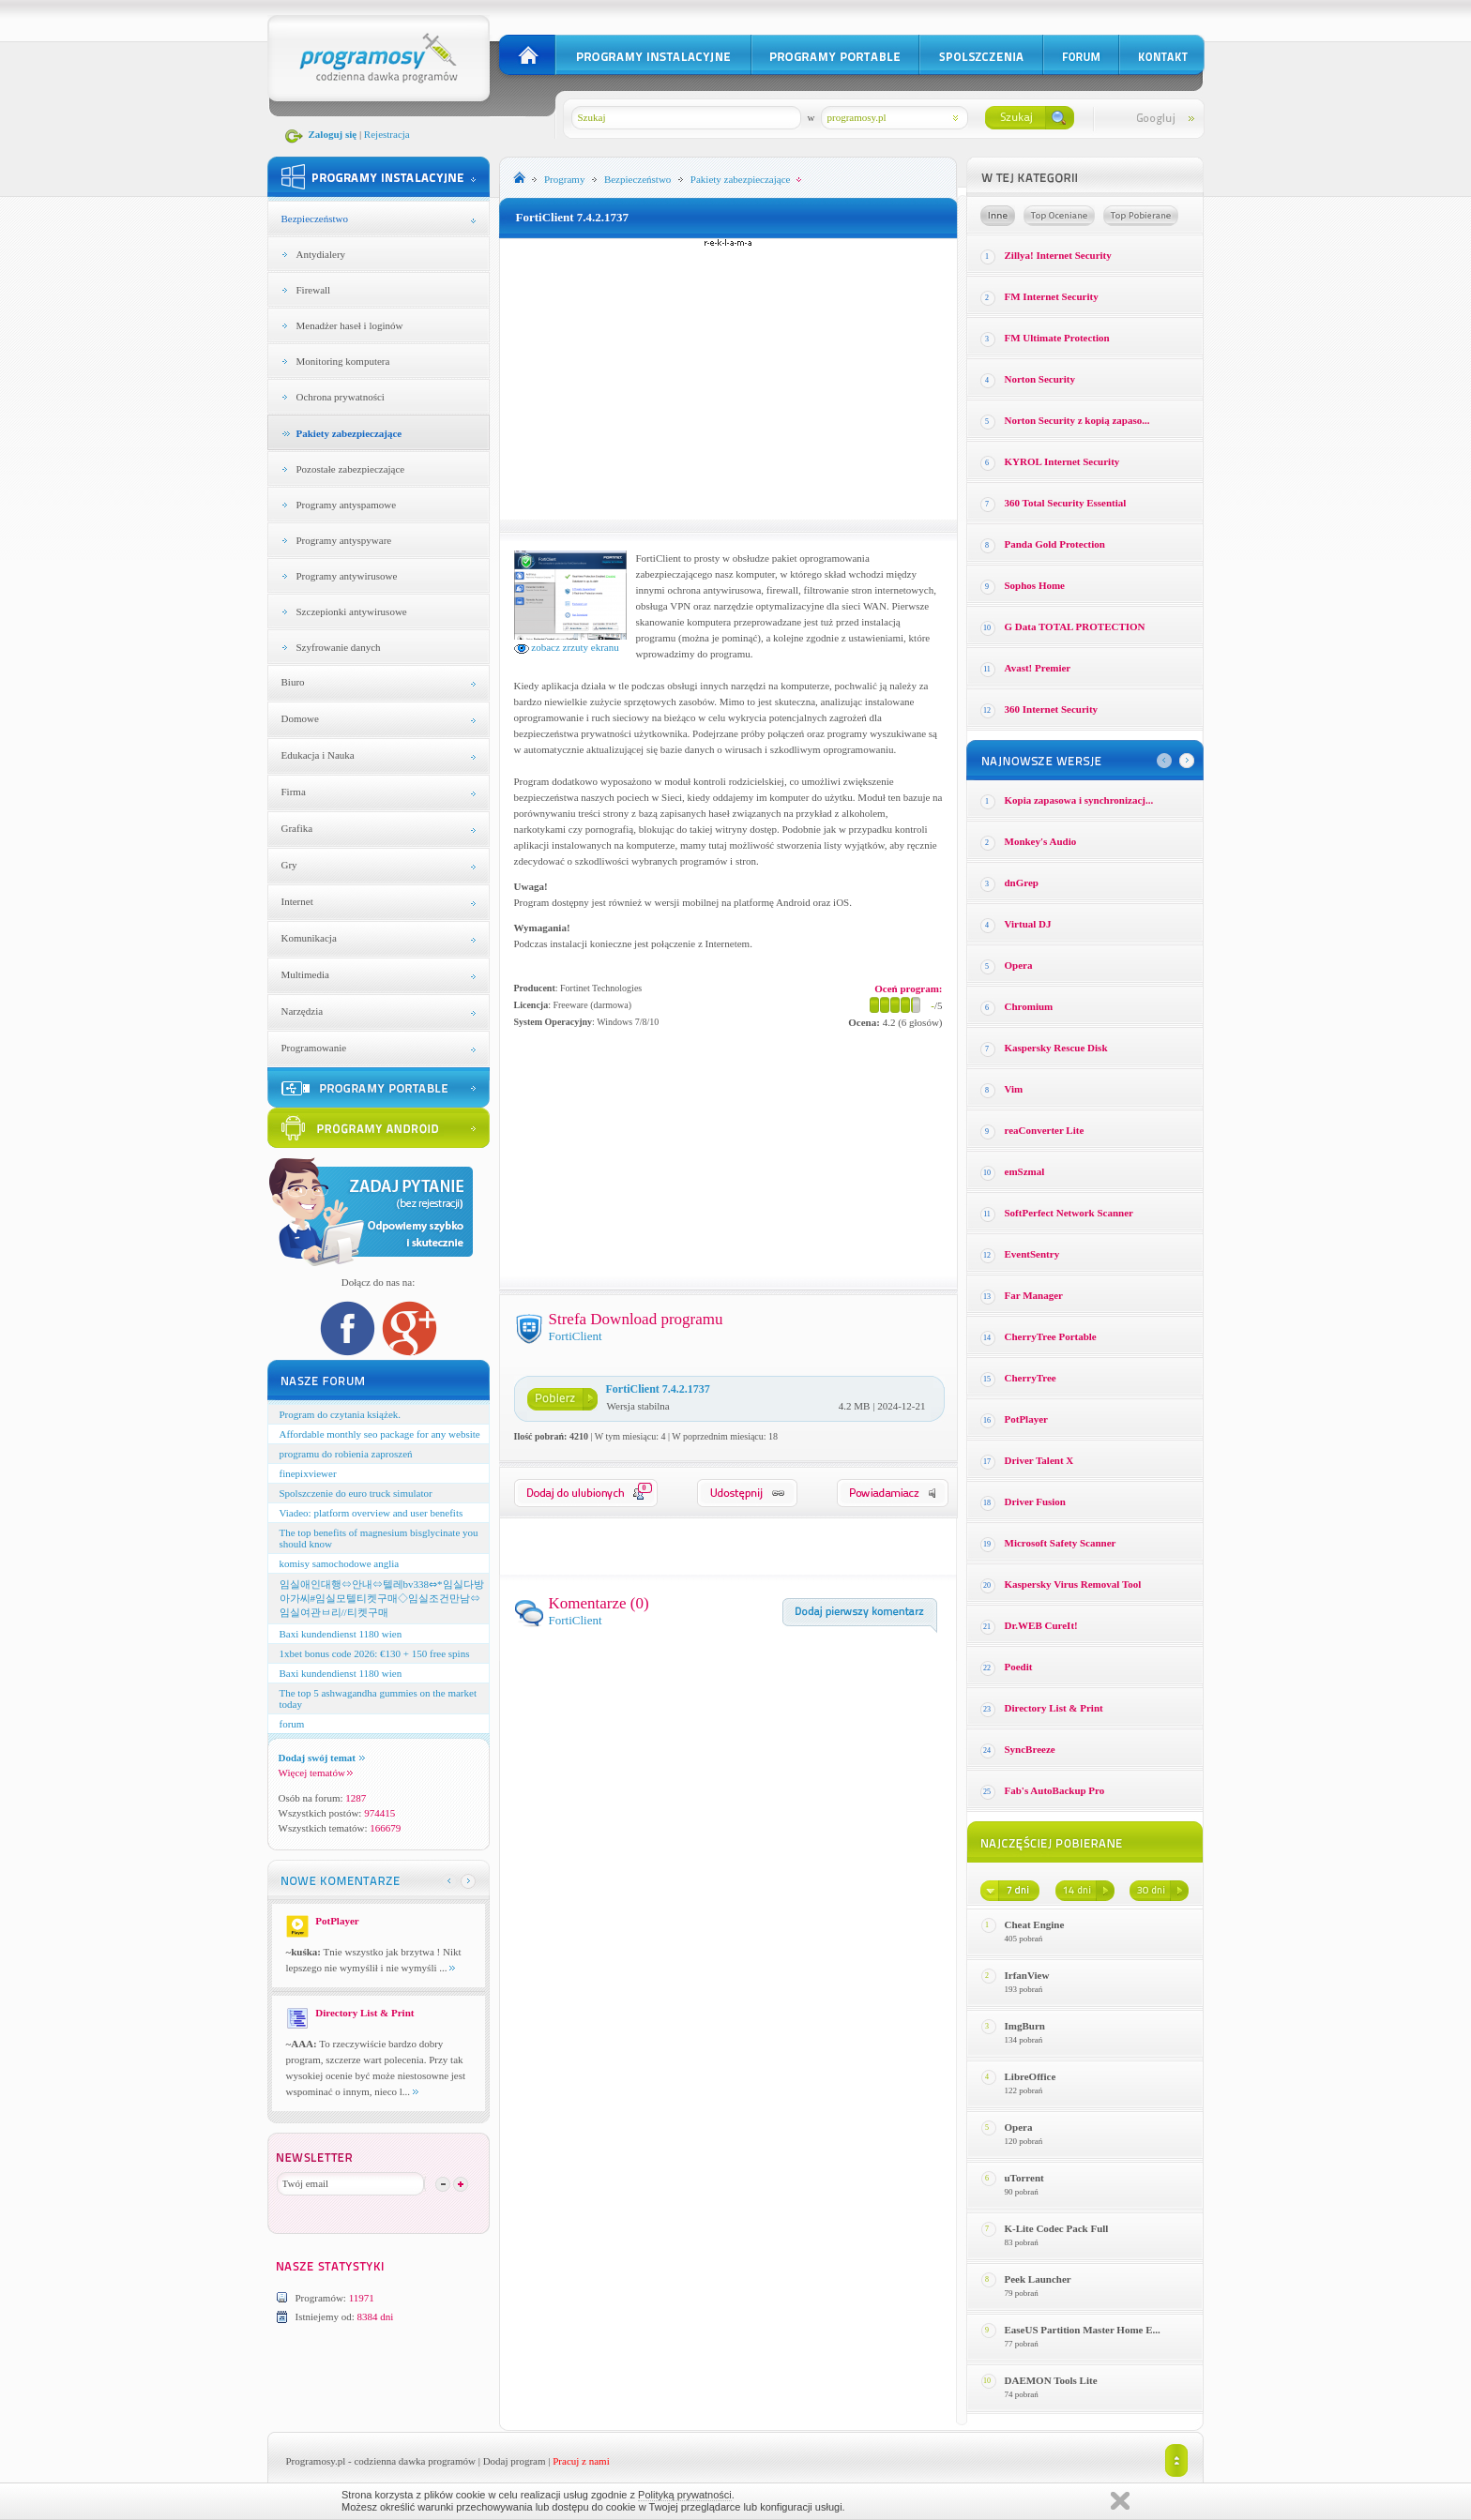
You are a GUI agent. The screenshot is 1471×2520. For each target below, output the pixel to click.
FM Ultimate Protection (1057, 337)
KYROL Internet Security (1062, 461)
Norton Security (1040, 379)
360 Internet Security (1052, 709)
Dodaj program (514, 2461)
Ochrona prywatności (340, 396)
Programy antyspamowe (346, 504)
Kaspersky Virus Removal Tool (1073, 1584)
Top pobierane (1140, 215)
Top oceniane (1059, 215)
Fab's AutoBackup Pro (1055, 1790)
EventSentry (1032, 1254)
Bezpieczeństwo (314, 218)
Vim (1014, 1088)
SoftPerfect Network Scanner (1069, 1212)
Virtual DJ (1028, 923)
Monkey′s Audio (1041, 841)
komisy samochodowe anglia (340, 1563)
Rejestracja (387, 134)
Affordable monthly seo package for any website (380, 1434)
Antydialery (321, 254)
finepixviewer (308, 1473)
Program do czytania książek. (341, 1414)
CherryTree (1030, 1377)
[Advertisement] (728, 379)
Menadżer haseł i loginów (349, 325)
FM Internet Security (1052, 296)
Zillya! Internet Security (1058, 255)
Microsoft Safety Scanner (1060, 1542)
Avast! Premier (1038, 667)
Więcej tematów (316, 1772)
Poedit (1019, 1666)
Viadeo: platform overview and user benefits (371, 1512)
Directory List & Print (1054, 1707)
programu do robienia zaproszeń (346, 1453)
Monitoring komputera (343, 361)
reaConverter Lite (1044, 1130)
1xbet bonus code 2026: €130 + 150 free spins (375, 1653)
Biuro (293, 681)
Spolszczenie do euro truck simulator (356, 1493)
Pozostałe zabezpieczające (350, 469)
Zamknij (1120, 2501)
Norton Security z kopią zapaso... (1077, 420)
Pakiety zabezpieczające (349, 433)
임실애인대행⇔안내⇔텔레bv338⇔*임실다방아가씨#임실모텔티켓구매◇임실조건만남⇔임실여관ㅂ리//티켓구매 (382, 1598)
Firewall (313, 289)
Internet (297, 901)
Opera (1019, 965)
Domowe (300, 718)
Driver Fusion (1036, 1501)
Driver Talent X (1039, 1460)
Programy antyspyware (344, 540)
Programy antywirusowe (347, 575)
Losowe (997, 215)
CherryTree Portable (1051, 1336)
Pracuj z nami (581, 2461)
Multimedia (305, 974)
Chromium (1029, 1006)
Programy (564, 179)
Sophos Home (1035, 585)
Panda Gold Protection (1055, 544)
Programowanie (314, 1047)
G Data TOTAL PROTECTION (1075, 626)
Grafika (297, 828)
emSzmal (1025, 1171)
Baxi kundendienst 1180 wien (341, 1633)
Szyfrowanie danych (338, 647)
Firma (293, 791)
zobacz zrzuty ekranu (566, 647)
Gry (289, 864)
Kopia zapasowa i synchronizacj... (1079, 800)
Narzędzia (302, 1011)
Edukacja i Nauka (318, 755)
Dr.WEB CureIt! (1041, 1625)
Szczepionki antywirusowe (351, 611)
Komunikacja (309, 937)
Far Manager (1034, 1295)
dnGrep (1022, 882)
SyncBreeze (1030, 1749)
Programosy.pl (316, 2461)
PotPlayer (1026, 1419)
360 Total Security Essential (1066, 502)
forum (292, 1723)
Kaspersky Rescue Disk (1056, 1047)
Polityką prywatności (685, 2494)
